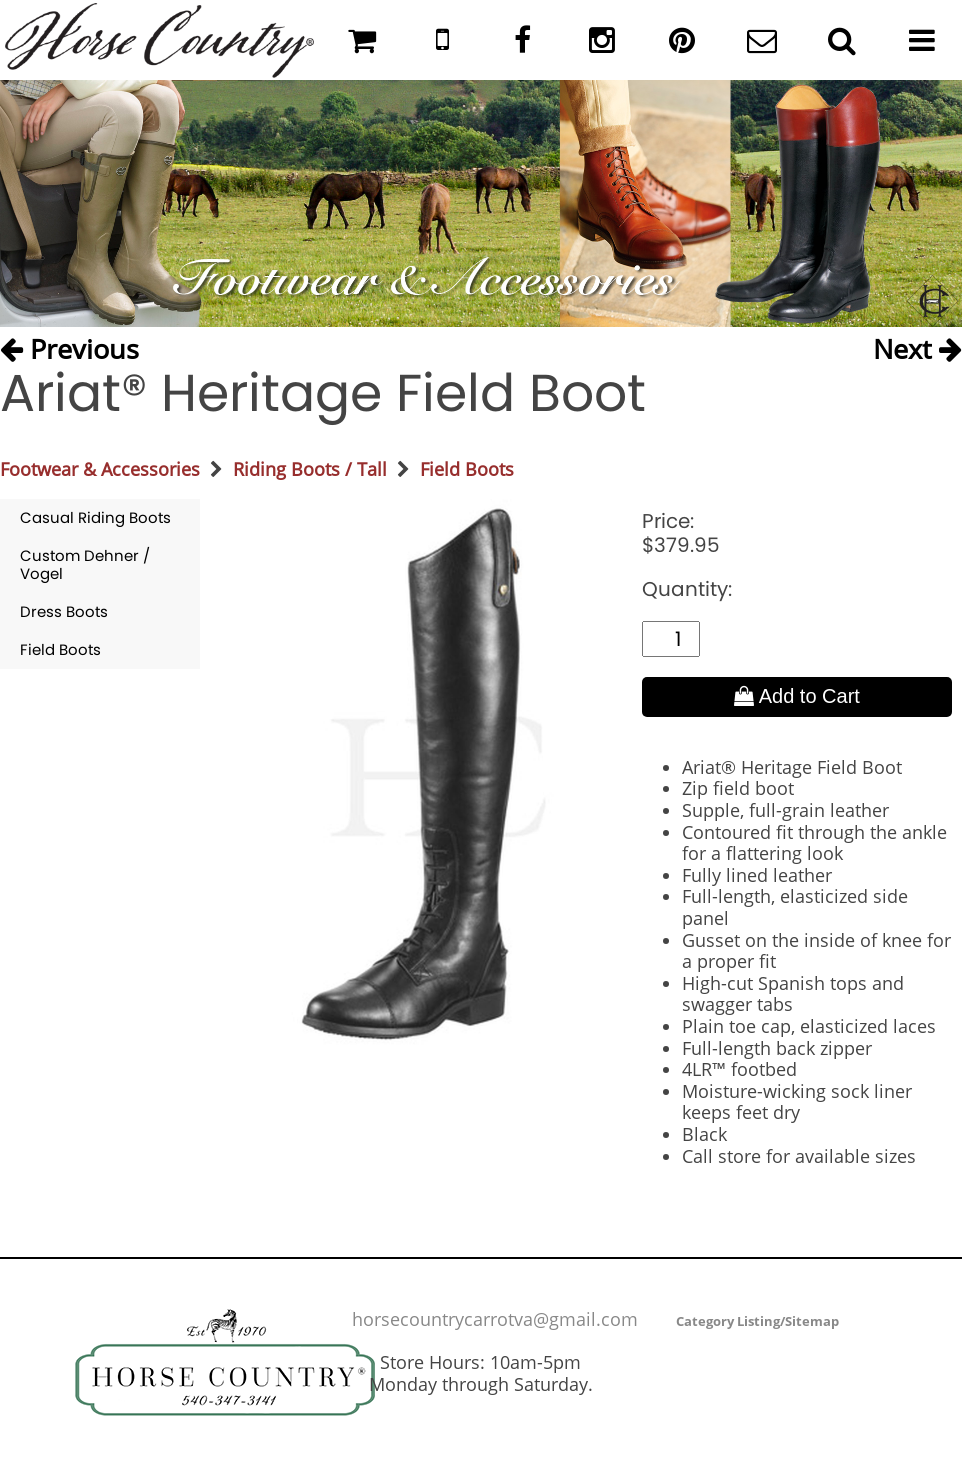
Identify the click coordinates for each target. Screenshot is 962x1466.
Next (917, 347)
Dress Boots (64, 611)
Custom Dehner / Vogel (85, 564)
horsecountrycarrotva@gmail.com (495, 1319)
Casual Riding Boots (95, 517)
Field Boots (467, 469)
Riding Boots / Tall (310, 469)
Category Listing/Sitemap (757, 1321)
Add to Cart (797, 696)
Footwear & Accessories (100, 469)
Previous (69, 347)
